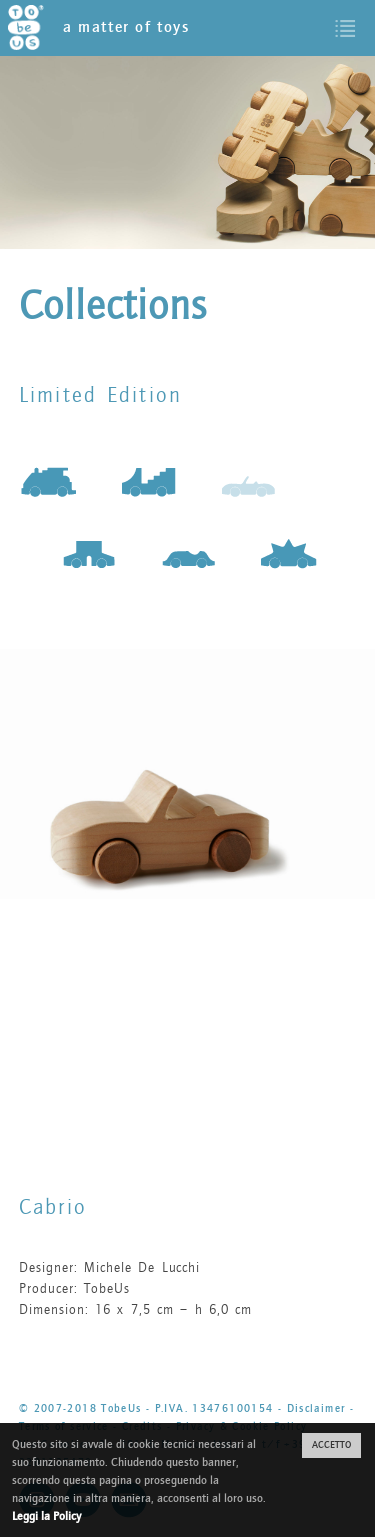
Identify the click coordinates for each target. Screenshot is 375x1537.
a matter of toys (99, 27)
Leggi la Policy (46, 1516)
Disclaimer (316, 1408)
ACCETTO (331, 1445)
